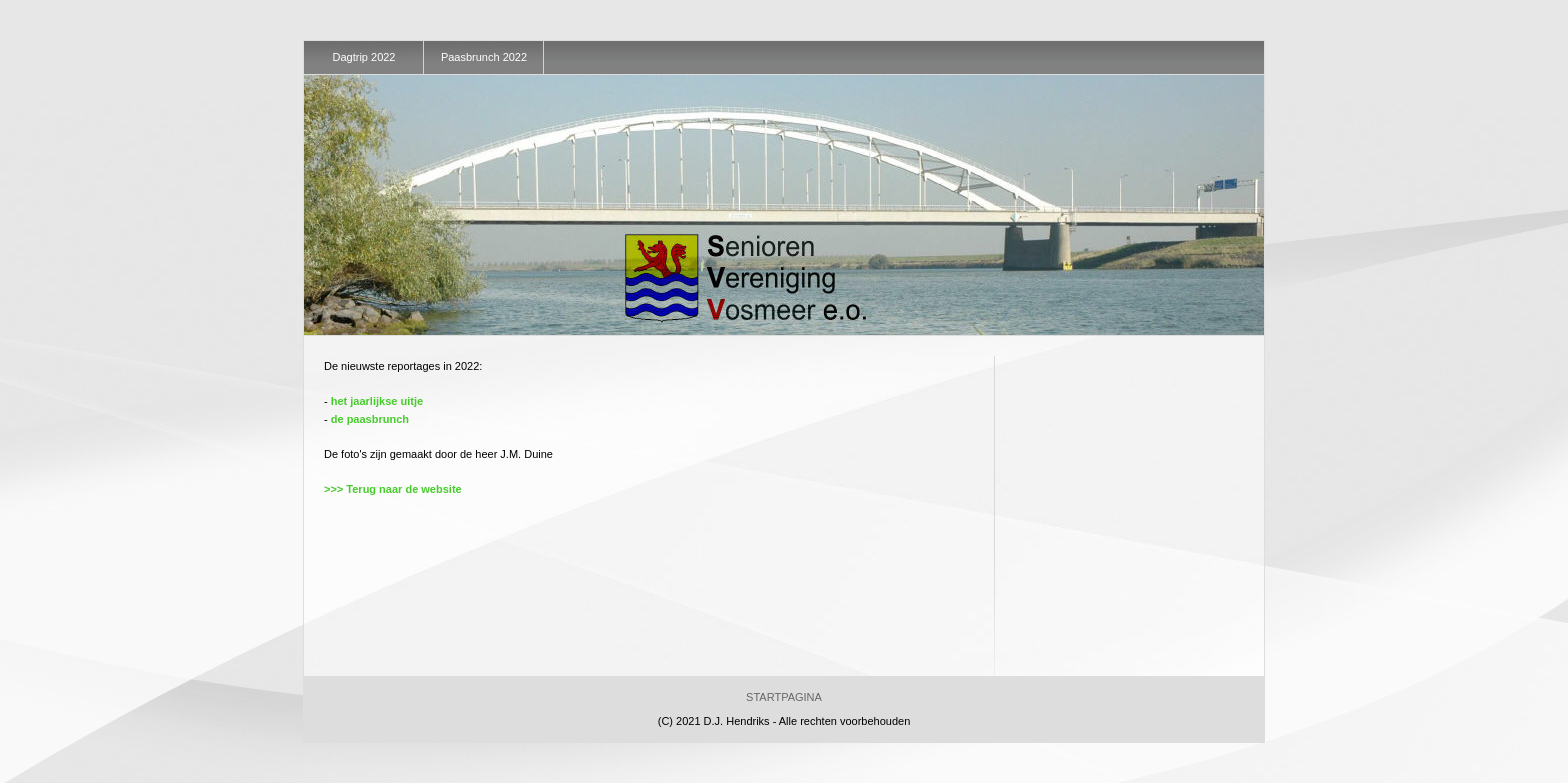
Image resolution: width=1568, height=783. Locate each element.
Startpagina (784, 697)
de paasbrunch (370, 419)
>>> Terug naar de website (393, 489)
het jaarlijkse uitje (377, 401)
